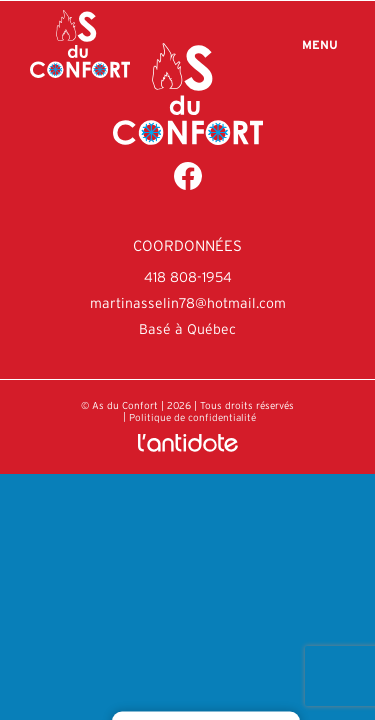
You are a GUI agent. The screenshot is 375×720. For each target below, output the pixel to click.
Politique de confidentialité (192, 417)
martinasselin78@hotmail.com (188, 303)
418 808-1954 (188, 277)
